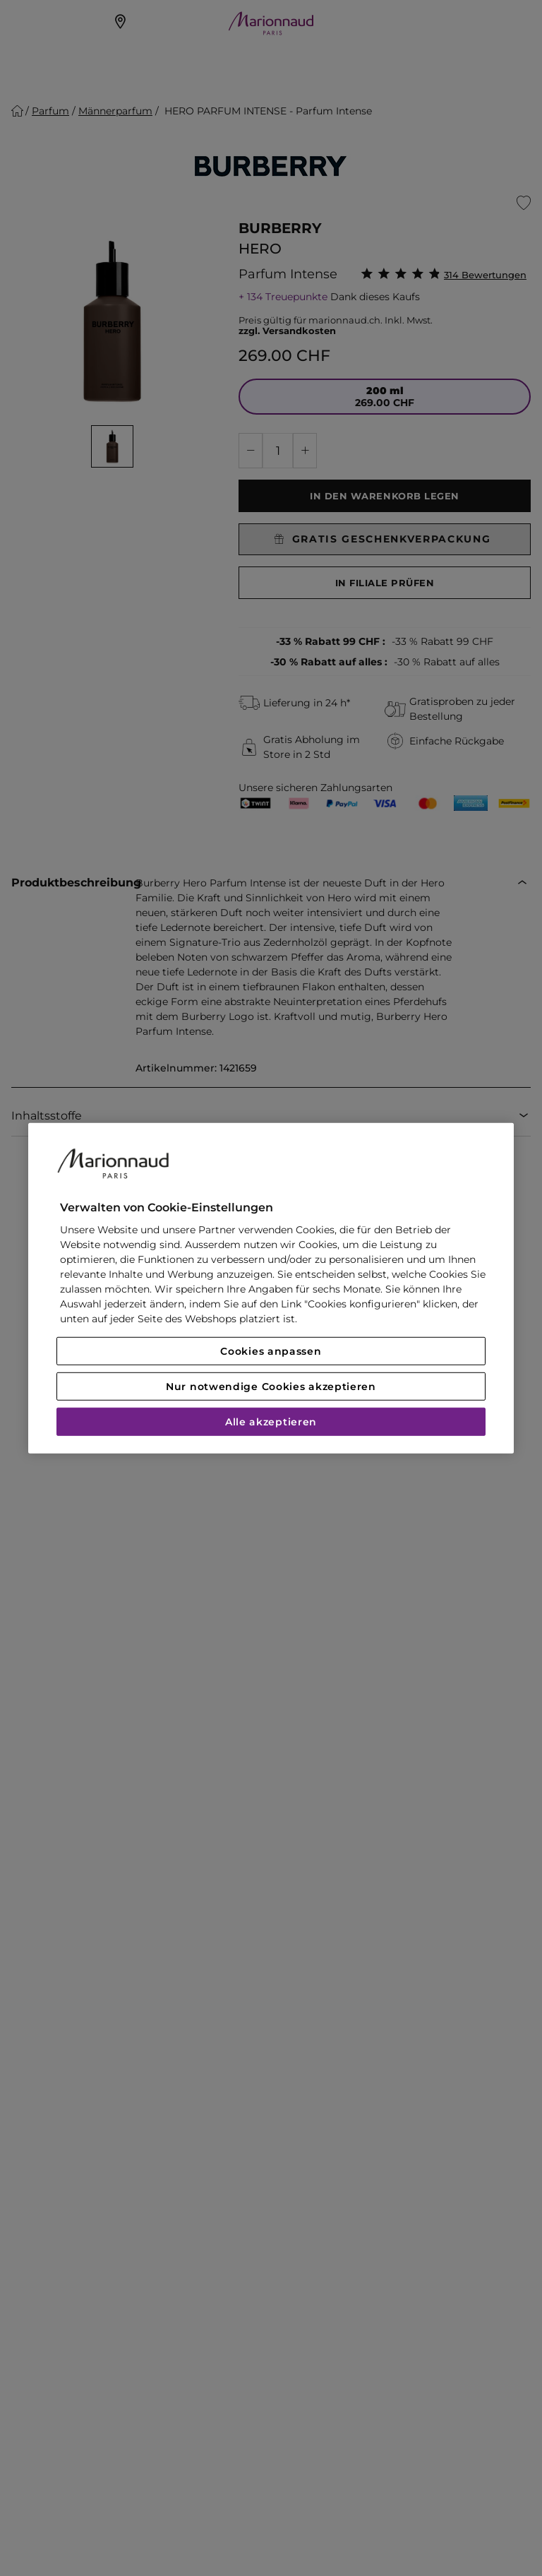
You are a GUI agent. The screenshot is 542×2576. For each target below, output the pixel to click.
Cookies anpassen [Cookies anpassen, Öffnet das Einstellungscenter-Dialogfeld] (270, 1351)
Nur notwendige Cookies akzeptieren (271, 1386)
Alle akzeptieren (271, 1421)
